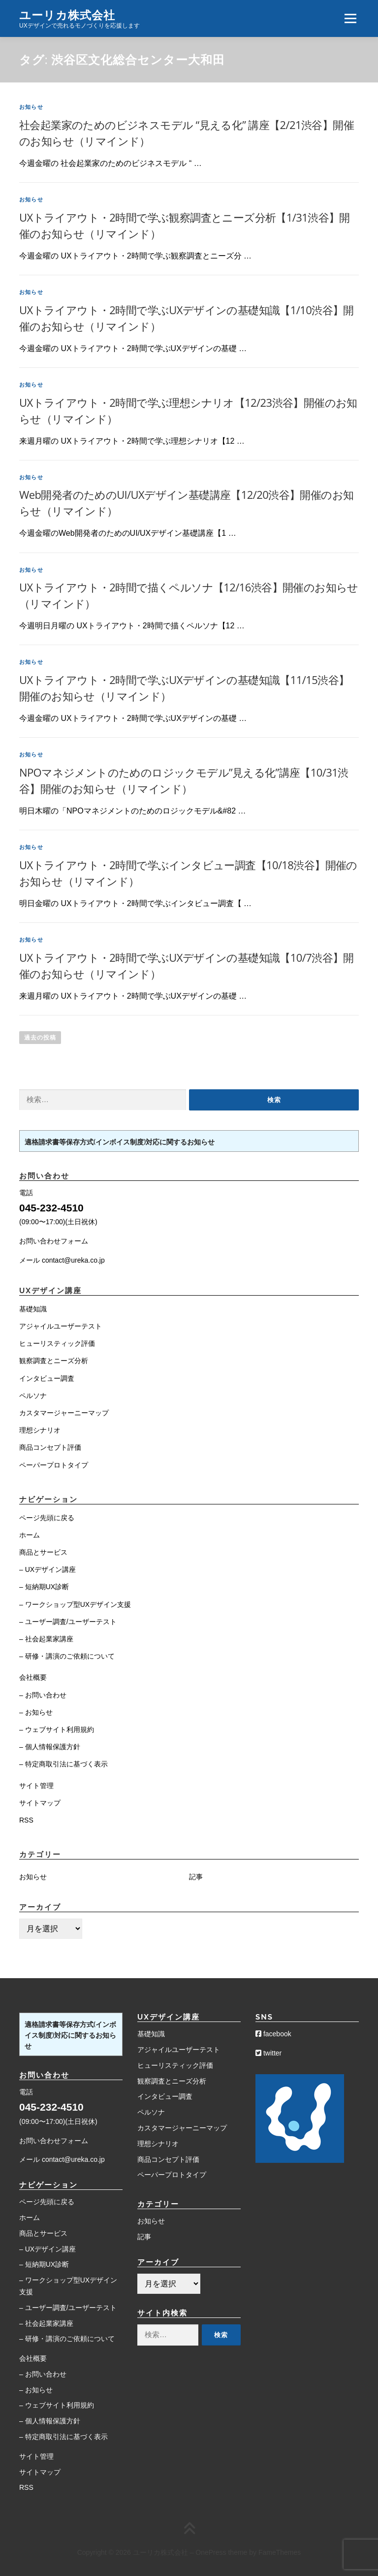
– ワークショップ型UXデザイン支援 (75, 1604)
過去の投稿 (40, 1037)
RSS (26, 1820)
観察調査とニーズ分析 (53, 1361)
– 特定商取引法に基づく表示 (63, 1764)
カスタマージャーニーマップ (64, 1413)
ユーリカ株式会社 (67, 14)
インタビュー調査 (46, 1378)
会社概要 (33, 1677)
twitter (268, 2053)
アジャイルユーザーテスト (60, 1326)
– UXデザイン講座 (47, 1569)
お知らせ (31, 107)
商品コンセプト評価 (50, 1447)
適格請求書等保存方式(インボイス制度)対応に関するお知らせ (120, 1142)
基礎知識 (33, 1309)
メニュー (350, 18)
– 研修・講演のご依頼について (67, 1656)
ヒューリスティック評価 (57, 1343)
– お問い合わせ (42, 1695)
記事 (196, 1877)
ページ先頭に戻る (46, 1518)
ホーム (29, 1535)
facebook (273, 2034)
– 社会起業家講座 (46, 1639)
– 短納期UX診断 (44, 1587)
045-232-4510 (51, 1207)
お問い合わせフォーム (53, 1241)
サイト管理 (36, 1786)
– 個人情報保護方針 (49, 1747)
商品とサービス (43, 1552)
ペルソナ (33, 1396)
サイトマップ (40, 1803)
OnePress (210, 2552)
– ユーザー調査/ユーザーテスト (68, 1622)
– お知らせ (36, 1712)
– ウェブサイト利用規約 (56, 1729)
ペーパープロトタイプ (53, 1465)
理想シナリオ (40, 1430)
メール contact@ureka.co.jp (62, 1260)
